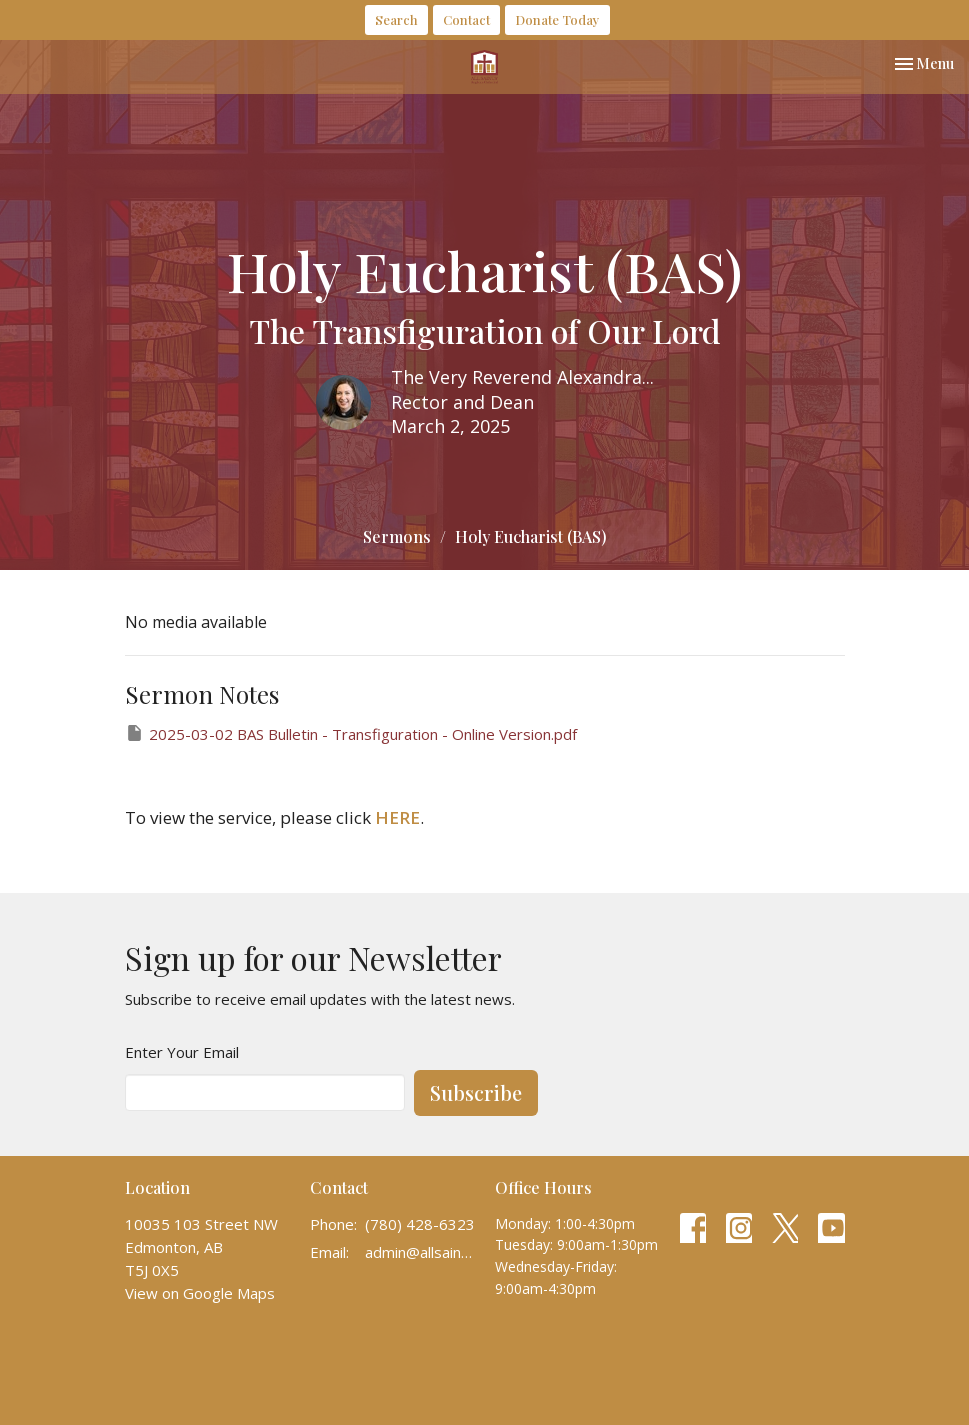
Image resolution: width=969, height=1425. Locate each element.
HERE (397, 817)
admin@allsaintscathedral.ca (420, 1252)
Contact (466, 19)
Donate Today (557, 19)
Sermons (397, 536)
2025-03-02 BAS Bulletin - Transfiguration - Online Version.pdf (351, 733)
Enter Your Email (182, 1052)
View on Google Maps (200, 1293)
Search (396, 19)
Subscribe (476, 1092)
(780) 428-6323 (420, 1224)
